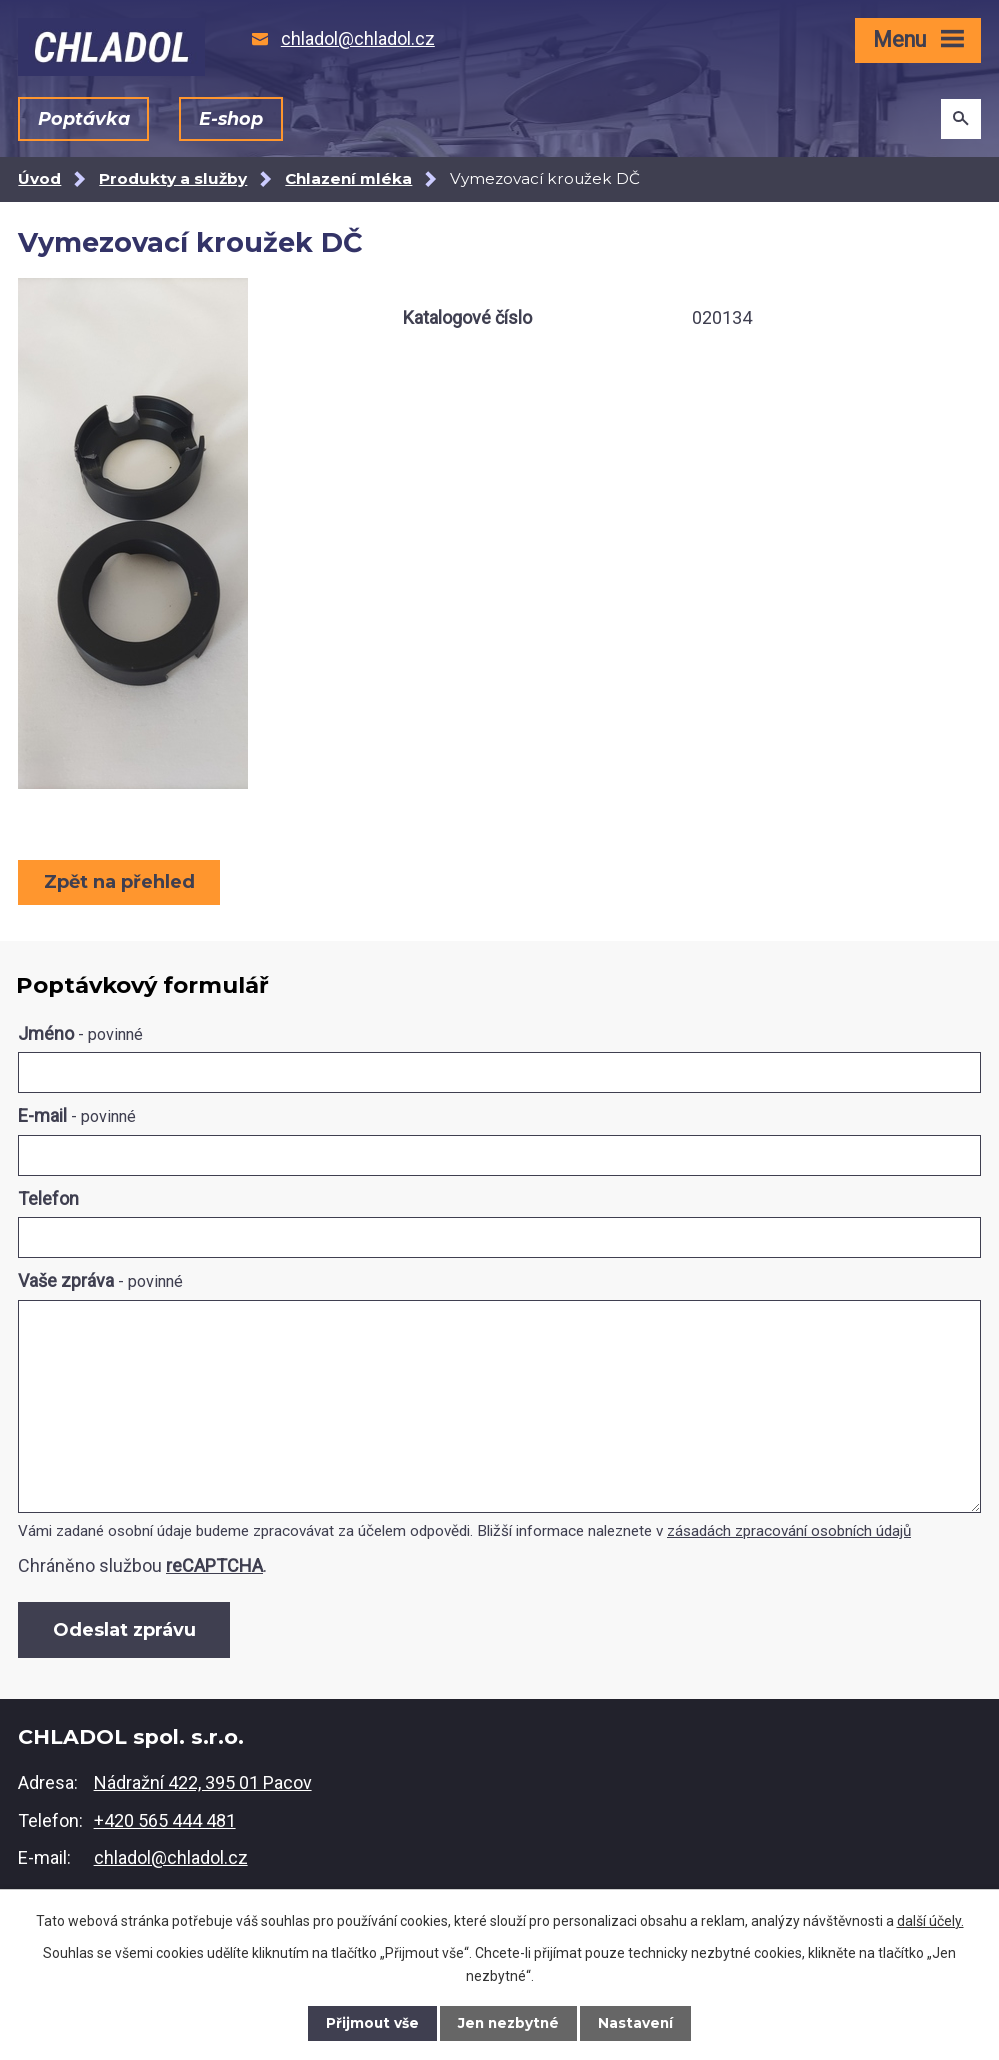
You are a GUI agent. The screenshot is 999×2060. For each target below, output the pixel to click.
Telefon (48, 1198)
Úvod (39, 178)
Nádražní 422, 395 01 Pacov (203, 1784)
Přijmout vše (370, 2023)
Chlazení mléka (348, 178)
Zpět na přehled (120, 882)
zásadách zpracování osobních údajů (789, 1531)
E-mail (77, 1115)
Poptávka (84, 119)
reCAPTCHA (214, 1565)
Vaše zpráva (100, 1280)
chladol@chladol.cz (171, 1860)
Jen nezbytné (508, 2023)
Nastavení (638, 2023)
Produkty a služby (173, 178)
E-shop (230, 119)
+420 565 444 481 (165, 1822)
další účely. (930, 1920)
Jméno (80, 1033)
